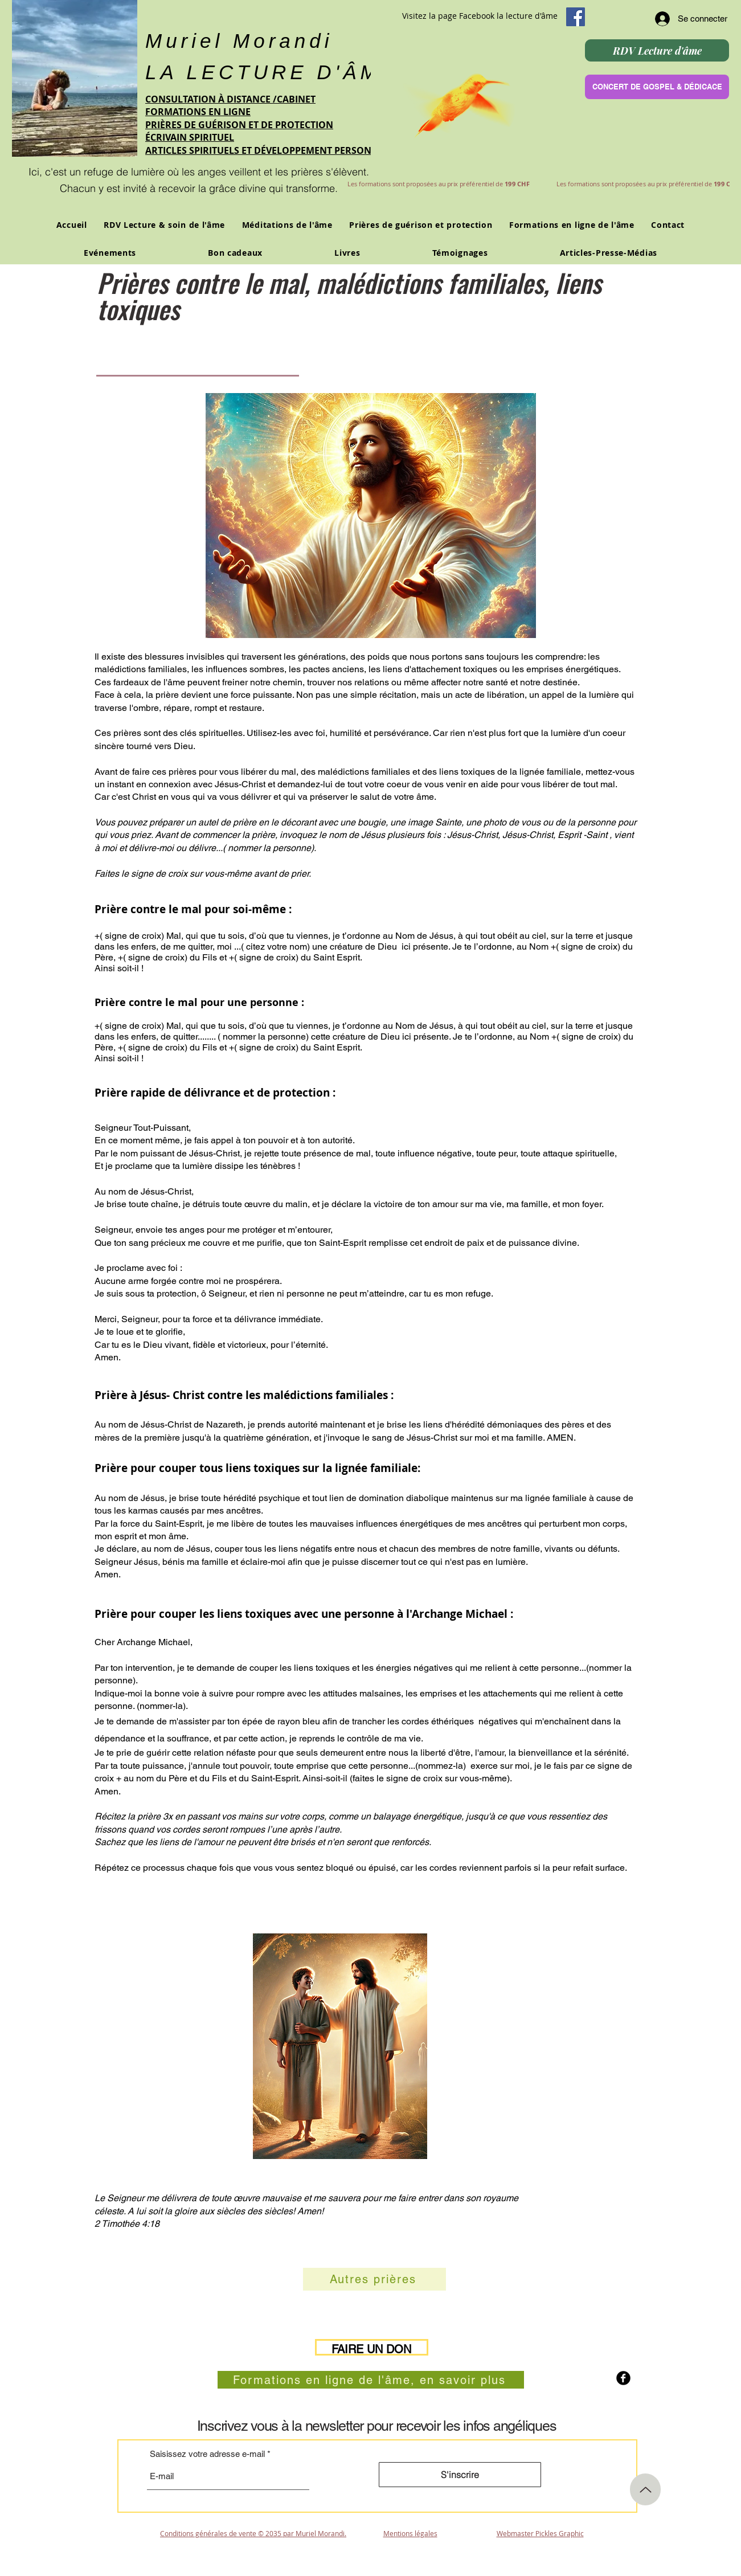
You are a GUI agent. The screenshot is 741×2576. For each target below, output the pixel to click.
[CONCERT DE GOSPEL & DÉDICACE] (657, 87)
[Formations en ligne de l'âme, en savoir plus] (371, 2380)
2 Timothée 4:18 (127, 2223)
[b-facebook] (623, 2378)
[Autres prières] (374, 2279)
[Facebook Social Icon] (575, 16)
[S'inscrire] (460, 2474)
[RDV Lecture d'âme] (657, 50)
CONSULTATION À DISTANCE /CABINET (230, 99)
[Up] (645, 2489)
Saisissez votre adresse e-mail (207, 2454)
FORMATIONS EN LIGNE (198, 111)
